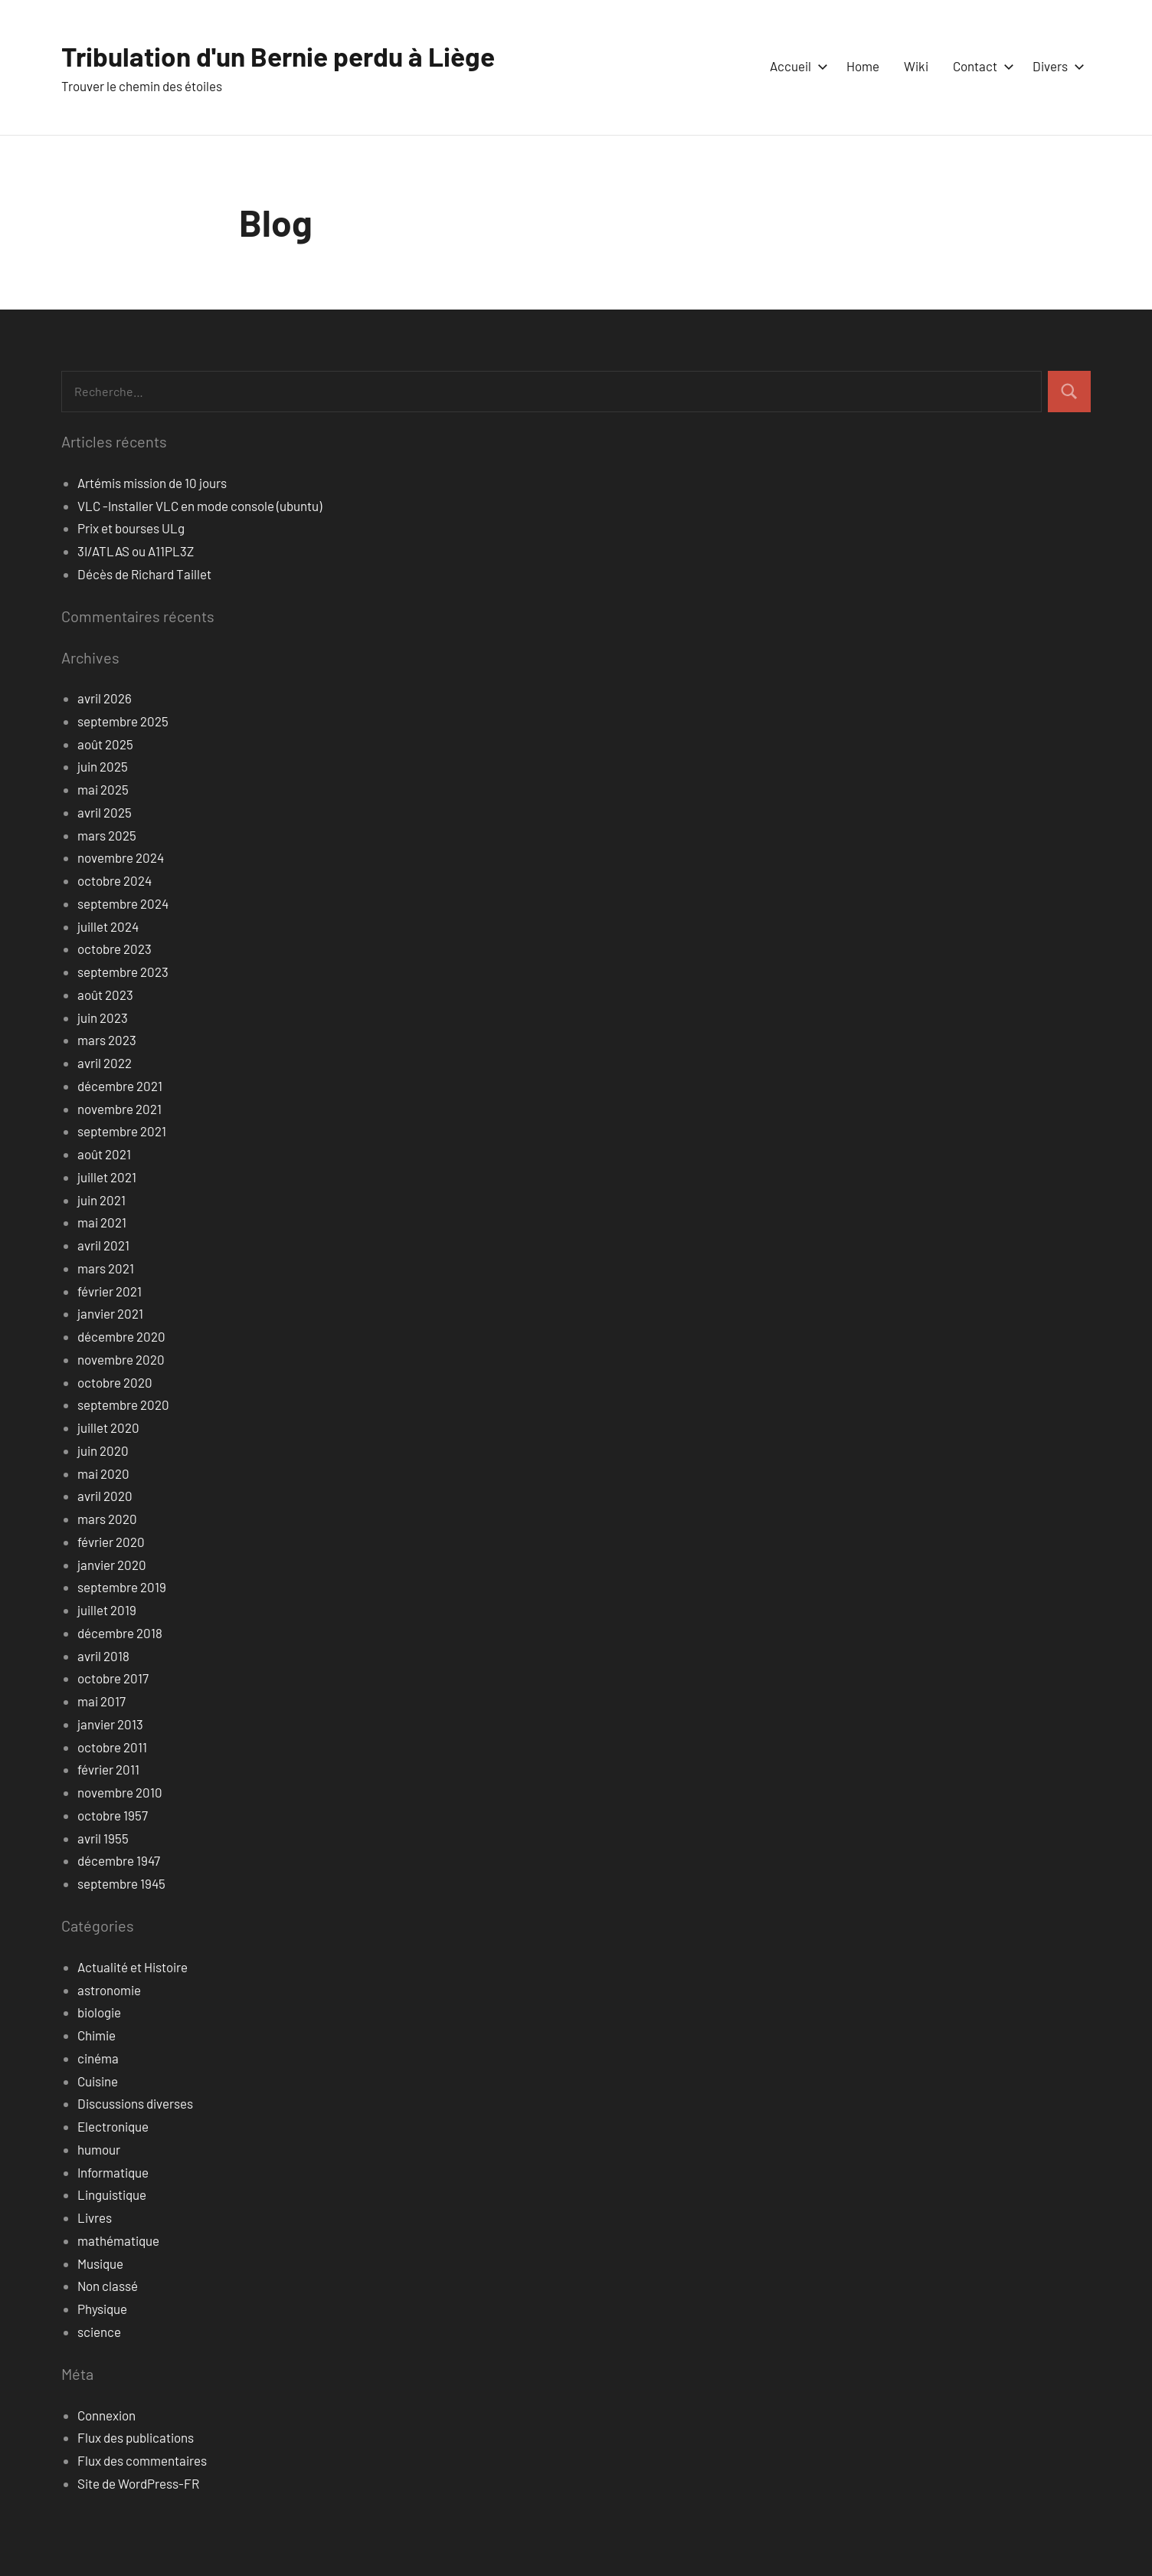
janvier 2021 (110, 1313)
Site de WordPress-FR (138, 2483)
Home (862, 66)
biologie (99, 2012)
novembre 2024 (120, 857)
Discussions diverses (135, 2103)
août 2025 (105, 744)
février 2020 (111, 1541)
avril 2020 (105, 1495)
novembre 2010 (119, 1792)
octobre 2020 (114, 1382)
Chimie (96, 2035)
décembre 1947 (118, 1860)
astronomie (109, 1990)
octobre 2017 (113, 1678)
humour (98, 2149)
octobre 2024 (114, 880)
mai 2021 (101, 1222)
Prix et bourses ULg (131, 528)
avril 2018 (103, 1655)
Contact (980, 66)
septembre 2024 (123, 903)
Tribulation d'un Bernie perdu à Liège (284, 55)
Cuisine (97, 2081)
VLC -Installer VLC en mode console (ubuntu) (199, 505)
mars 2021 (105, 1268)
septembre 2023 (123, 971)
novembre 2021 (119, 1108)
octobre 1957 (112, 1815)
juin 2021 (101, 1200)
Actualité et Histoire (132, 1967)
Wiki (916, 66)
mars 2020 (107, 1518)
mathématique (118, 2240)
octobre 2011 (112, 1747)
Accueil (796, 66)
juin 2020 (103, 1450)
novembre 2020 (121, 1359)
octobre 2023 (114, 948)
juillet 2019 (106, 1609)
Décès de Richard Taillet (144, 574)
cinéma (98, 2058)
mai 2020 (103, 1473)
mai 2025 (103, 789)
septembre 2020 (123, 1404)
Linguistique (111, 2194)
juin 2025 (102, 766)
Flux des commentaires (142, 2460)
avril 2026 (104, 698)
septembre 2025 (123, 721)
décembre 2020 (121, 1336)
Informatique (113, 2172)
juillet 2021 (106, 1177)
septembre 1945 (121, 1883)
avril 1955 (103, 1838)
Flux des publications (135, 2437)
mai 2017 (101, 1701)
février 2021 (109, 1291)
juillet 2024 (108, 926)
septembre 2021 (121, 1131)
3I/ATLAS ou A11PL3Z (135, 551)
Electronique (113, 2126)
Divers (1055, 66)
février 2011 (108, 1769)
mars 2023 (106, 1039)
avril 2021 (103, 1245)
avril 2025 (104, 812)
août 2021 (104, 1154)
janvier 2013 (110, 1724)
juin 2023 (102, 1017)
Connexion (106, 2415)
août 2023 (105, 994)
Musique (100, 2263)
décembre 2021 (119, 1085)
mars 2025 (106, 835)
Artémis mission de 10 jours (152, 482)
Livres (94, 2217)
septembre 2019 (121, 1586)
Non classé (107, 2285)
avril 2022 (104, 1062)
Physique (102, 2308)
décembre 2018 (119, 1632)
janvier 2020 (111, 1564)
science (99, 2331)
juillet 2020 (108, 1427)
